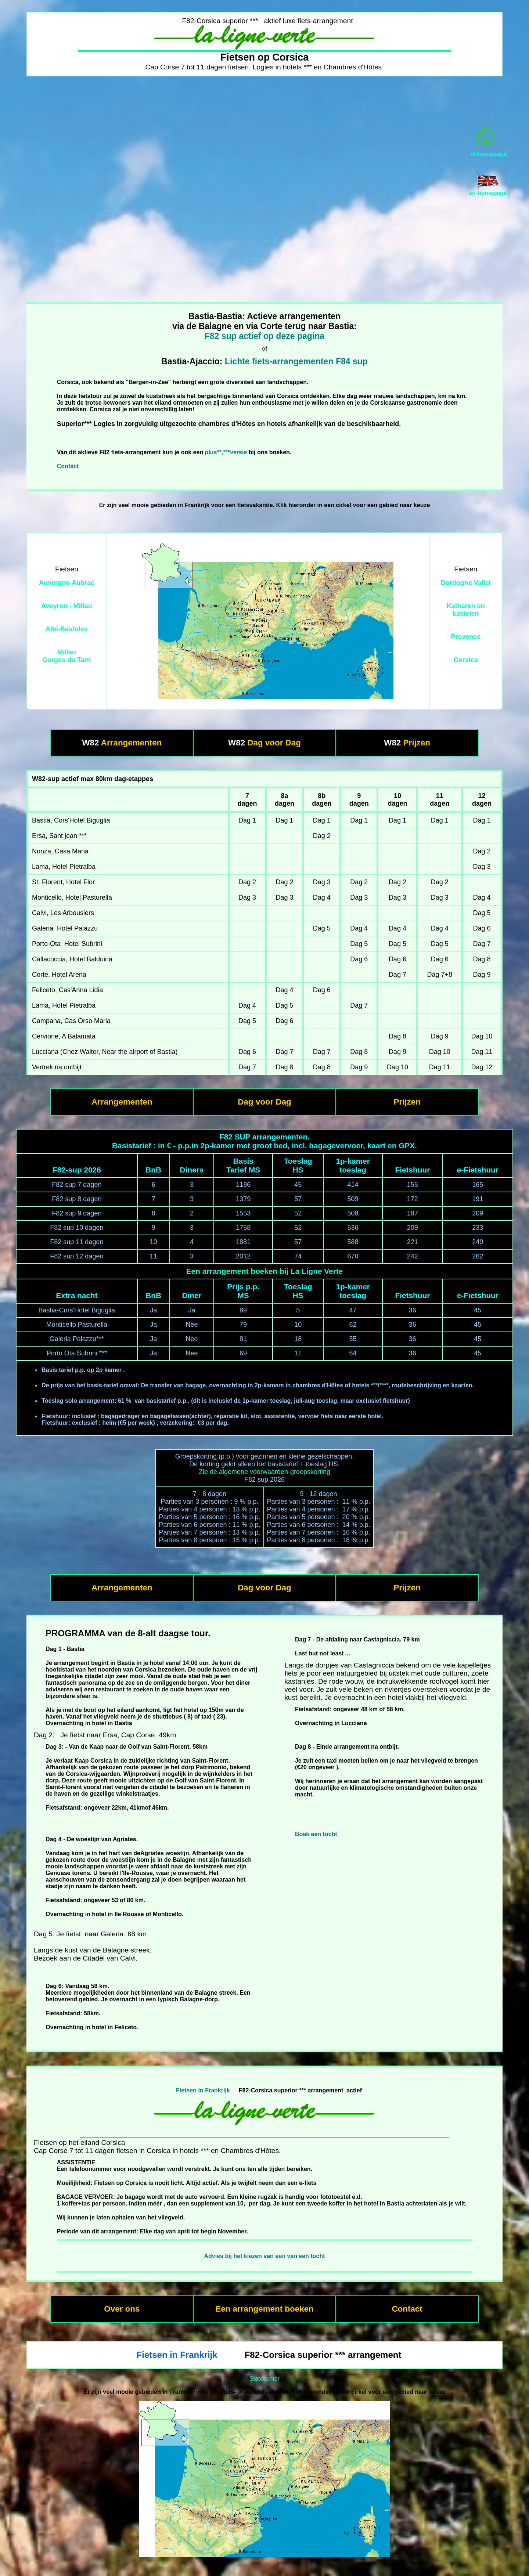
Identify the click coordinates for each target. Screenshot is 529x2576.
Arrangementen (131, 742)
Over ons (122, 2308)
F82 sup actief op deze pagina (264, 336)
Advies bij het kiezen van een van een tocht (264, 2256)
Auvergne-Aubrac (66, 582)
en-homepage (488, 193)
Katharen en (466, 606)
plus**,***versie (226, 452)
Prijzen (416, 742)
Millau (66, 652)
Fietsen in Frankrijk (203, 2090)
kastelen (466, 613)
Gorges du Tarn (66, 660)
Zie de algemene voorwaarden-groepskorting (264, 1471)
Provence (466, 636)
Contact (68, 466)
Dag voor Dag (274, 742)
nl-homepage (488, 154)
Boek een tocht (316, 1834)
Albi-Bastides (67, 629)
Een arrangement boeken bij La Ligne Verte (264, 1271)
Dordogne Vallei (466, 582)
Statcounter (264, 2379)
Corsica (466, 660)
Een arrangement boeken (264, 2308)
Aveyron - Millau (66, 606)
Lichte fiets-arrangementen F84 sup (296, 361)
